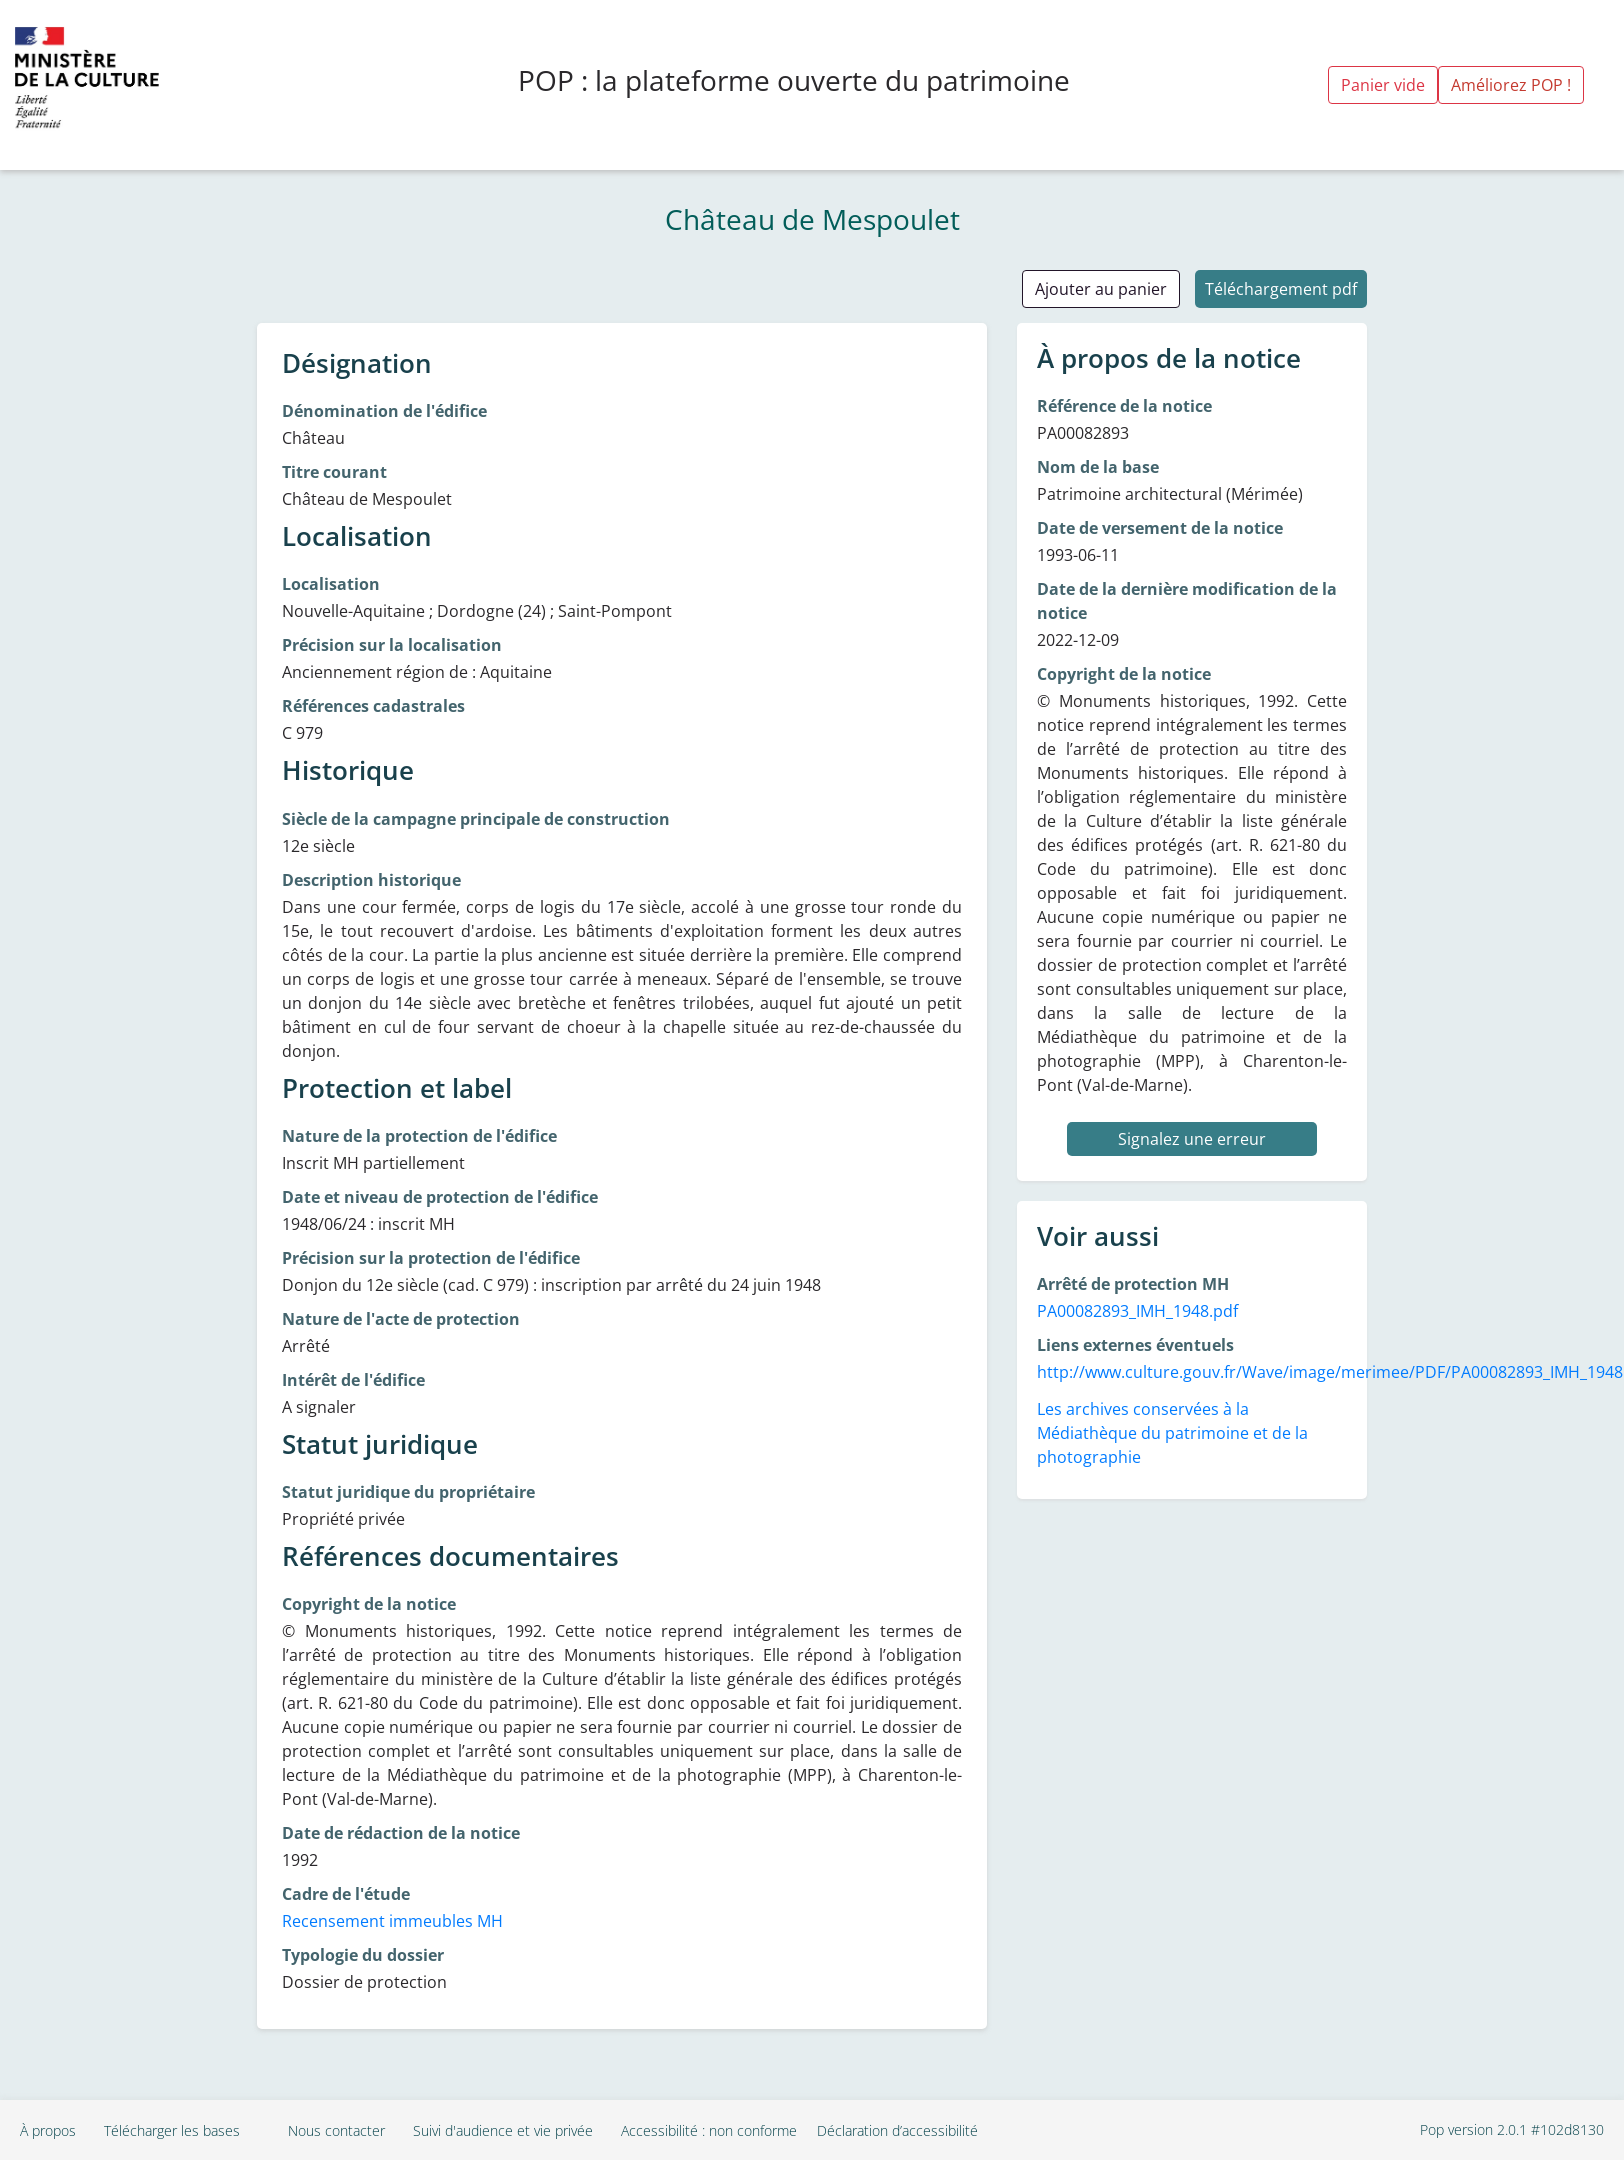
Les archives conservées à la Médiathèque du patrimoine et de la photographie (1172, 1433)
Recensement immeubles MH (392, 1921)
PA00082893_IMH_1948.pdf (1137, 1311)
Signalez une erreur (1192, 1139)
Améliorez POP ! (1511, 85)
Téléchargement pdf (1281, 289)
